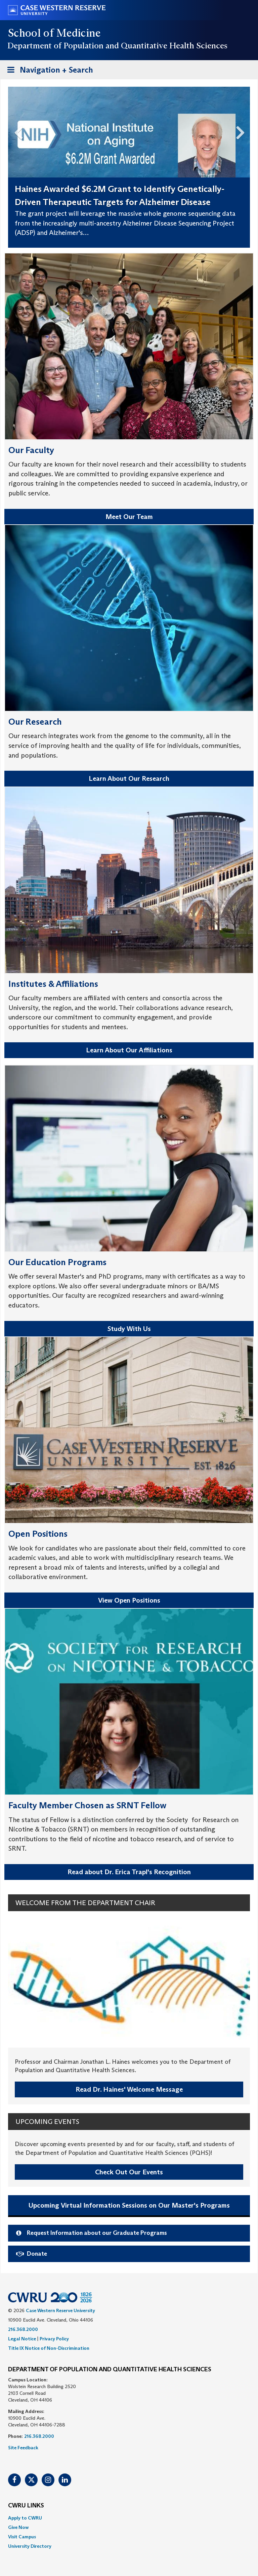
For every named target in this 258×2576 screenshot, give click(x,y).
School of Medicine (54, 33)
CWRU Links (26, 2505)
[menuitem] (129, 2518)
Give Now (18, 2527)
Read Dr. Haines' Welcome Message (129, 2089)
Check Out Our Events (129, 2172)
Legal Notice (22, 2339)
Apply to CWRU (25, 2518)
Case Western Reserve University (60, 2310)
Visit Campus (22, 2537)
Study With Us (129, 1329)
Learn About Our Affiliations (129, 1050)
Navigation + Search (48, 71)
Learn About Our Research (129, 778)
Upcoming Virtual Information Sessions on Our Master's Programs (129, 2205)
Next (243, 131)
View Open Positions (129, 1600)
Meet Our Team (129, 517)
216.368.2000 (23, 2329)
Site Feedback (23, 2448)
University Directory (29, 2546)
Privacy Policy (54, 2339)
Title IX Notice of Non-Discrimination (48, 2348)
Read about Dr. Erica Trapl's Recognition (129, 1872)
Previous (15, 131)
